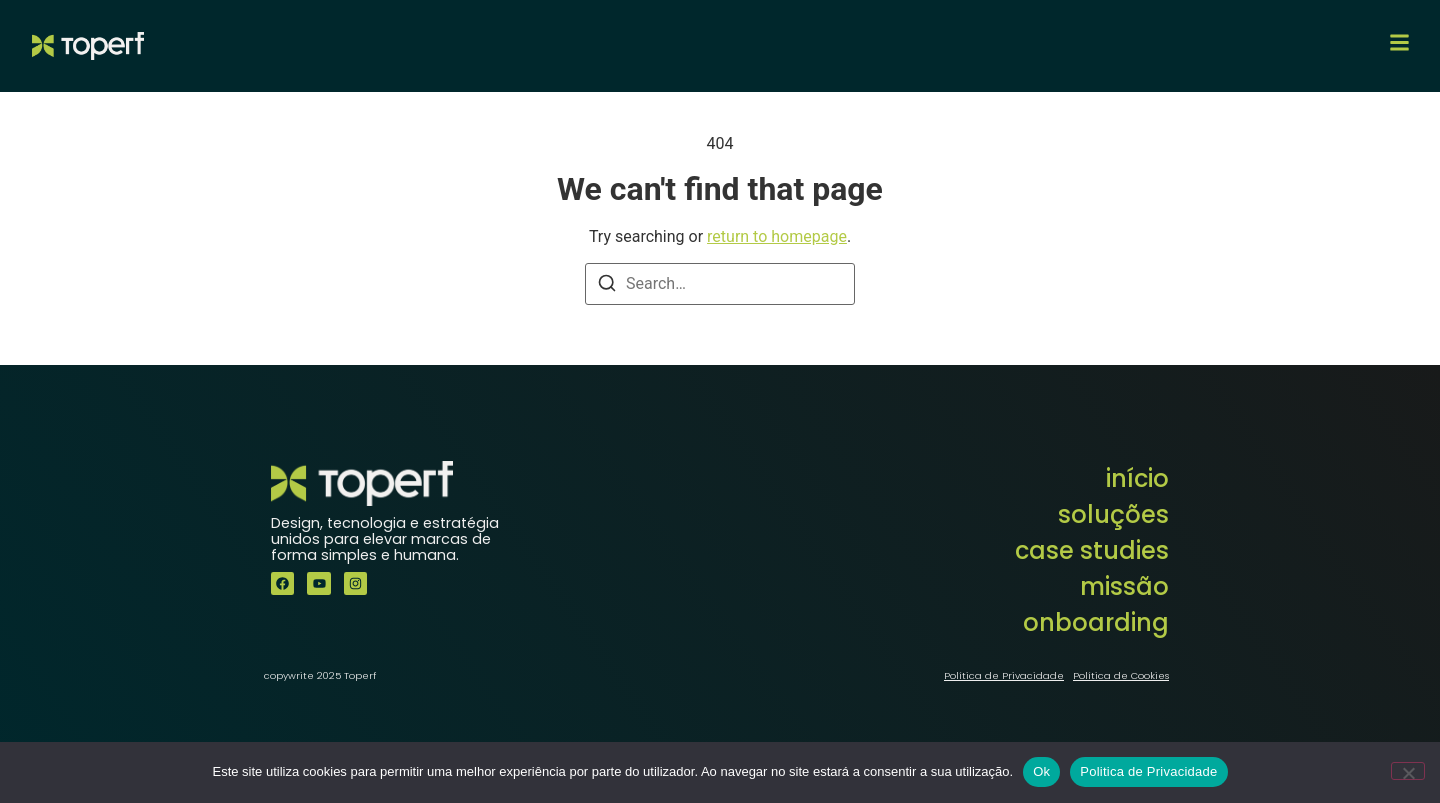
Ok (1041, 771)
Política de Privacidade (1004, 675)
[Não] (1408, 771)
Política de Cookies (1121, 675)
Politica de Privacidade (1148, 771)
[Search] (607, 286)
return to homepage (777, 236)
